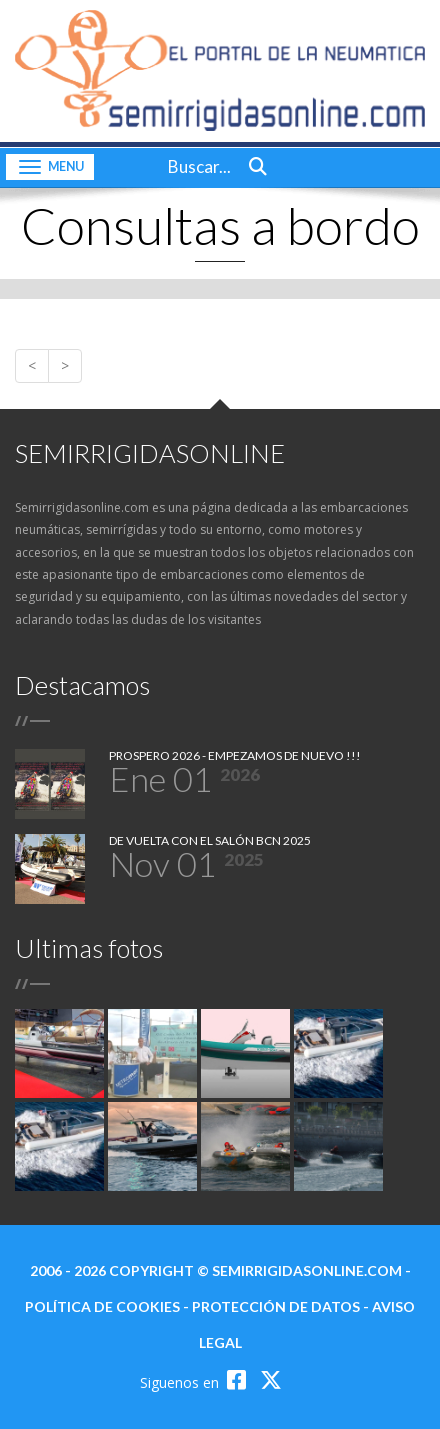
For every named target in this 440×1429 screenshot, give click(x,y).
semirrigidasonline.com (307, 1270)
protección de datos (276, 1306)
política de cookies (102, 1306)
